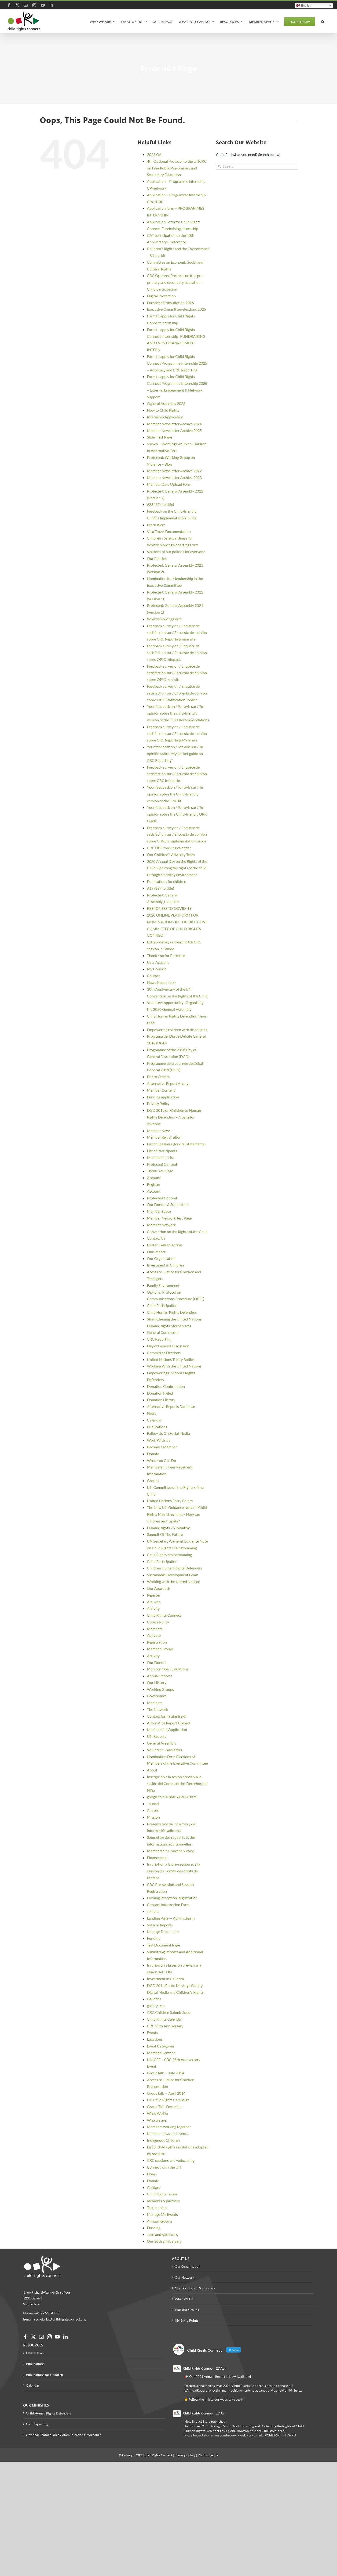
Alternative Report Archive (168, 1083)
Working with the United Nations (174, 1581)
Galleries (154, 1999)
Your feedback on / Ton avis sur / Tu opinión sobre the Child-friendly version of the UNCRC (175, 794)
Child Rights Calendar (164, 2019)
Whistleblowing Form (164, 619)
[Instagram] (49, 2337)
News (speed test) (161, 982)
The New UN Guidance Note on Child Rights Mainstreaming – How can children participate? (177, 1514)
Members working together (169, 2126)
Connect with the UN (164, 2167)
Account (154, 1177)
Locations (155, 2039)
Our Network (184, 2277)
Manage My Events (162, 2214)
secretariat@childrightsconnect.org (60, 2319)
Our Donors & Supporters (167, 1204)
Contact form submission (167, 1716)
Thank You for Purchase (166, 955)
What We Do (157, 2113)
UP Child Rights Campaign (168, 2099)
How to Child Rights (163, 410)
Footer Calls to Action (164, 1245)
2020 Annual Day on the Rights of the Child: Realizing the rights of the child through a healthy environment (177, 868)
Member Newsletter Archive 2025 (174, 430)
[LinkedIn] (65, 2337)
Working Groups (160, 1689)
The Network (157, 1709)
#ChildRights (274, 2435)
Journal (153, 1803)
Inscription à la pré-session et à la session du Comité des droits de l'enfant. (173, 1871)
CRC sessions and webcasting (170, 2160)
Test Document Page (163, 1945)
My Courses (156, 969)
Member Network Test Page (169, 1218)
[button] (322, 21)
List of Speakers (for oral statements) (176, 1144)
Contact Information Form (168, 1904)
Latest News (35, 2353)
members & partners (163, 2200)
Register (153, 1184)
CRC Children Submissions (168, 2012)
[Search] (219, 166)
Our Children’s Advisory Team (171, 854)
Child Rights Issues (162, 2194)
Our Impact (156, 1251)
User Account (158, 962)
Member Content (161, 1090)
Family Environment (163, 1285)
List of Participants (162, 1150)
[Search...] (256, 166)
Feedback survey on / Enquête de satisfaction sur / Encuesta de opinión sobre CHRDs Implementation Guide (177, 834)
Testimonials (157, 2207)
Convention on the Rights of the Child (177, 1231)
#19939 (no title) (160, 888)
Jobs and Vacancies (162, 2234)
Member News (159, 1130)
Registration (157, 1642)
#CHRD (290, 2435)
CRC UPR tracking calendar (169, 847)
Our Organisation (161, 1258)
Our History (156, 1682)
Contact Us (156, 1238)
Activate (154, 1601)
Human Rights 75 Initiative (168, 1527)
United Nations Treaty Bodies (170, 1359)
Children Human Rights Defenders (174, 1568)
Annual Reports (159, 1675)
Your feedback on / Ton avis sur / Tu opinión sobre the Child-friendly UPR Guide (177, 814)
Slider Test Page (159, 437)
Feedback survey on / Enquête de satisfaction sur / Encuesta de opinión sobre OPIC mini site (177, 673)
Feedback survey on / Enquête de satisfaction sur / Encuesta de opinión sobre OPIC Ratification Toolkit (177, 693)
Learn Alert (156, 524)
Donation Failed (160, 1393)
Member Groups (160, 1649)
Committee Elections (164, 1352)
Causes (153, 1810)
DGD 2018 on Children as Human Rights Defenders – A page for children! (174, 1117)
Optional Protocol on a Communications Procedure (63, 2435)
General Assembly (161, 1743)
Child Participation (162, 1305)
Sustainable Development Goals (172, 1574)
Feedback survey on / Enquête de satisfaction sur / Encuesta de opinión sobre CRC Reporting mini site (177, 632)
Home (152, 2174)
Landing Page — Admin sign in (171, 1918)
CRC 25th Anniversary (165, 2026)
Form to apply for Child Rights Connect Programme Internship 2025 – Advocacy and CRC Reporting (177, 363)
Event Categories (161, 2046)
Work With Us (158, 1440)
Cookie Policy (158, 1622)
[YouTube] (57, 2337)
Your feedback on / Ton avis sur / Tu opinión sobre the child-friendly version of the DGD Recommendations (178, 713)
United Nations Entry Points (170, 1500)
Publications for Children (44, 2375)
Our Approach (158, 1588)
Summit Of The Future (165, 1534)
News (151, 1413)
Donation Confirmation (166, 1386)
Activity (153, 1608)
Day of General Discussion (168, 1346)
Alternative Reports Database (171, 1406)
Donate (153, 1453)
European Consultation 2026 (170, 302)
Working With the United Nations (174, 1366)
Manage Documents (163, 1931)
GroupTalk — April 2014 (166, 2093)
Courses (153, 975)
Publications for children (166, 881)
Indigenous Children (163, 2140)
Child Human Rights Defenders (172, 1312)
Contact (153, 2187)
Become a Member (162, 1447)
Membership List (160, 1157)
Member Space (159, 1211)
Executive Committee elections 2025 (176, 309)
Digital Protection (161, 296)
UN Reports (156, 1736)
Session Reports (160, 1925)
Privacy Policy (158, 1103)
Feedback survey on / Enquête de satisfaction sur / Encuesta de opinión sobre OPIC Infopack (177, 653)
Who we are (156, 2120)
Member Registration (164, 1137)
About (152, 1770)
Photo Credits (158, 1076)
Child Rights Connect (164, 1615)
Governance (157, 1696)
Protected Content (162, 1164)
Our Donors (156, 1662)
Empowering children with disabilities (177, 1029)
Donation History (161, 1399)
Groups (153, 1480)
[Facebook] (25, 2337)
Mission (153, 1817)
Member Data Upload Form (169, 484)
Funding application (163, 1097)
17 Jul (220, 2413)
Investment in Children (165, 1265)
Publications (157, 1427)
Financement (157, 1857)
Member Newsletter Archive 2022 (174, 470)
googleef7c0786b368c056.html (172, 1797)
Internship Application (165, 417)
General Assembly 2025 (166, 403)
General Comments (162, 1332)
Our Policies (157, 558)
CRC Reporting (159, 1339)
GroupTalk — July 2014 (165, 2073)
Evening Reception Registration (172, 1898)
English (303, 5)
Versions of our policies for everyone (176, 551)
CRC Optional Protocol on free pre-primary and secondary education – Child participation (175, 282)
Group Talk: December (165, 2106)
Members (154, 1628)
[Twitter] (33, 2337)
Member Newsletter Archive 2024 (174, 423)
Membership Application (167, 1729)
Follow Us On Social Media (168, 1433)
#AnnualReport (195, 2390)
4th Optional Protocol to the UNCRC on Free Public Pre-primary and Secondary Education (177, 168)
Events (152, 2032)
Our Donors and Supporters (195, 2288)
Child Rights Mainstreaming (169, 1554)
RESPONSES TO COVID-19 (169, 908)
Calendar (154, 1420)
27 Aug (221, 2368)
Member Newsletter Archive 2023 (174, 477)
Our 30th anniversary (164, 2241)
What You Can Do (161, 1460)
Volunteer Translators (164, 1750)
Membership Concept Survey (170, 1851)
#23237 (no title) (160, 504)
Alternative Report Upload (168, 1723)
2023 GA (154, 154)
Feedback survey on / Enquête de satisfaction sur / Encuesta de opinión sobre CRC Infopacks (177, 774)
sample (152, 1911)
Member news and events (167, 2133)
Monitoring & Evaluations (167, 1669)
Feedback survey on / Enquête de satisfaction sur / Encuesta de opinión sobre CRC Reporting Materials (177, 733)
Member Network (161, 1225)
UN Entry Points (186, 2320)
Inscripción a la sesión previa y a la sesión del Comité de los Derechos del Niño (177, 1783)
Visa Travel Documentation (169, 531)
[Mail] (41, 2337)
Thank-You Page (160, 1171)
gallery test (156, 2005)
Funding (153, 1938)
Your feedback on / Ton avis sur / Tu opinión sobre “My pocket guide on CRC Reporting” (175, 754)
